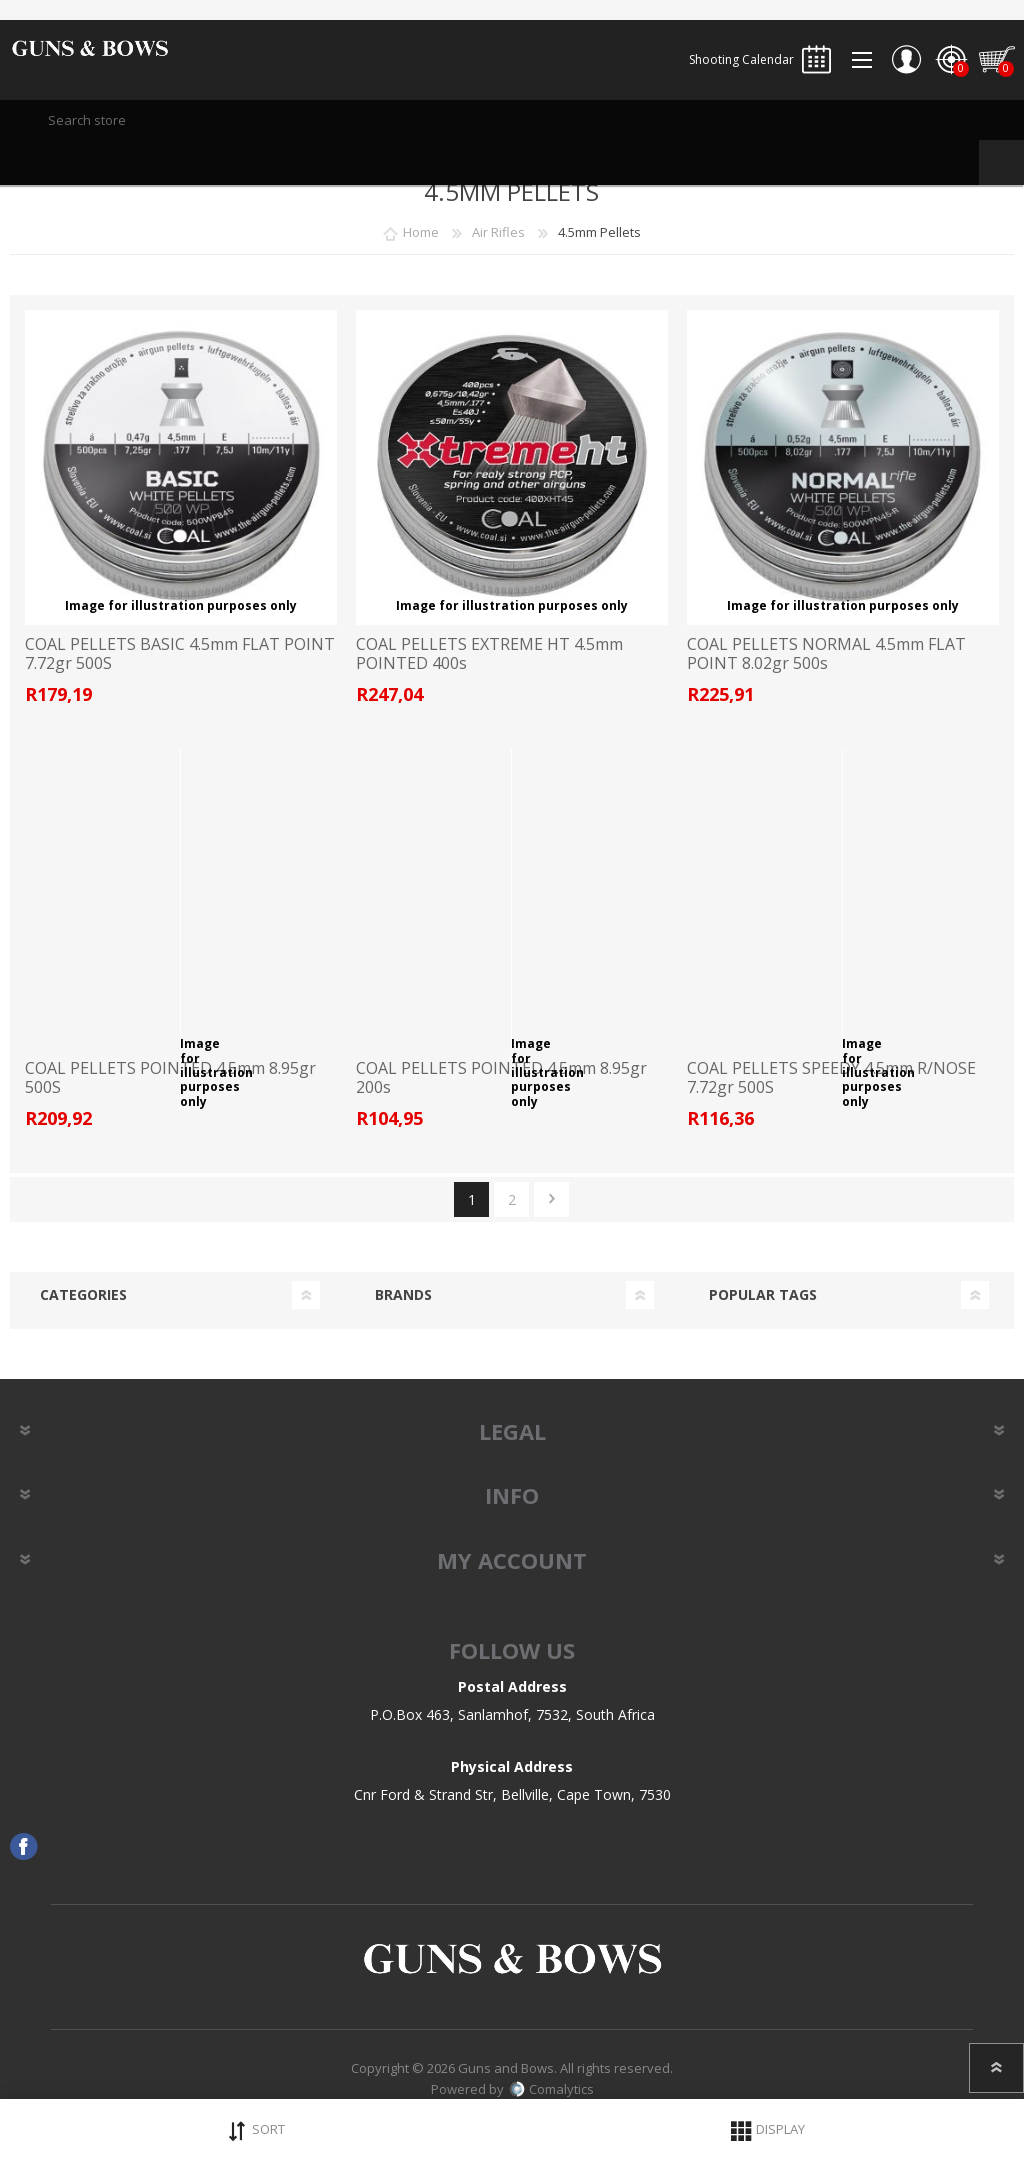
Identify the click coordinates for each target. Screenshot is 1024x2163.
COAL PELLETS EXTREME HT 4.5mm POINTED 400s (489, 654)
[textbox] (512, 120)
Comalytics (551, 2089)
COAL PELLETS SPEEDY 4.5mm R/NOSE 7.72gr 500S (831, 1078)
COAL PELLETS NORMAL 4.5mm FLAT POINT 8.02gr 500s (826, 654)
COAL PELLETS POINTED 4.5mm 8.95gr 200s (501, 1078)
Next (551, 1199)
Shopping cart (996, 60)
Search (1001, 162)
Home (421, 232)
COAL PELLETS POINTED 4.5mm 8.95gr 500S (170, 1078)
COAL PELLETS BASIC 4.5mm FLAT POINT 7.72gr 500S (180, 654)
